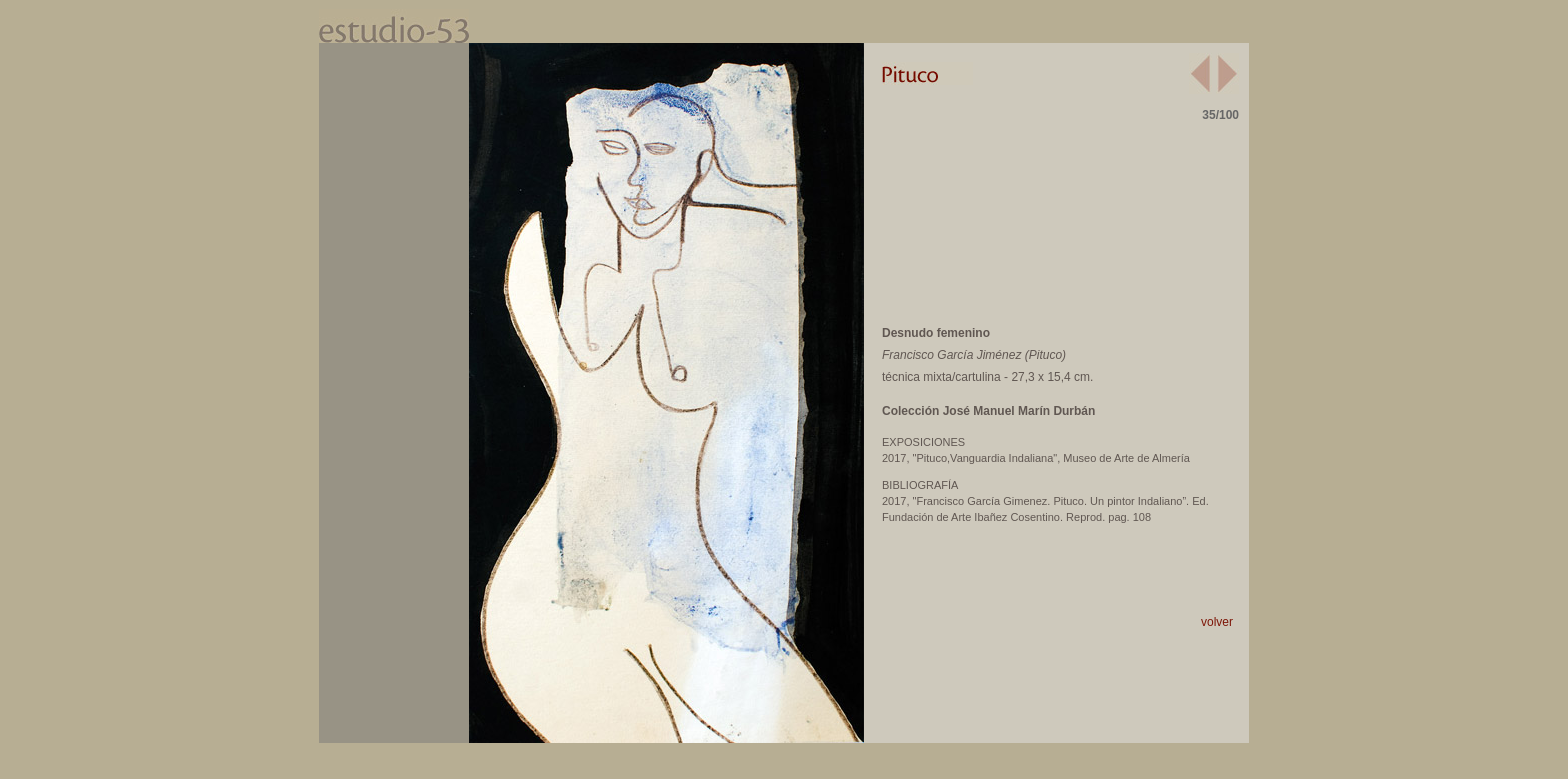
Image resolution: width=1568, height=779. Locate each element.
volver (1217, 622)
